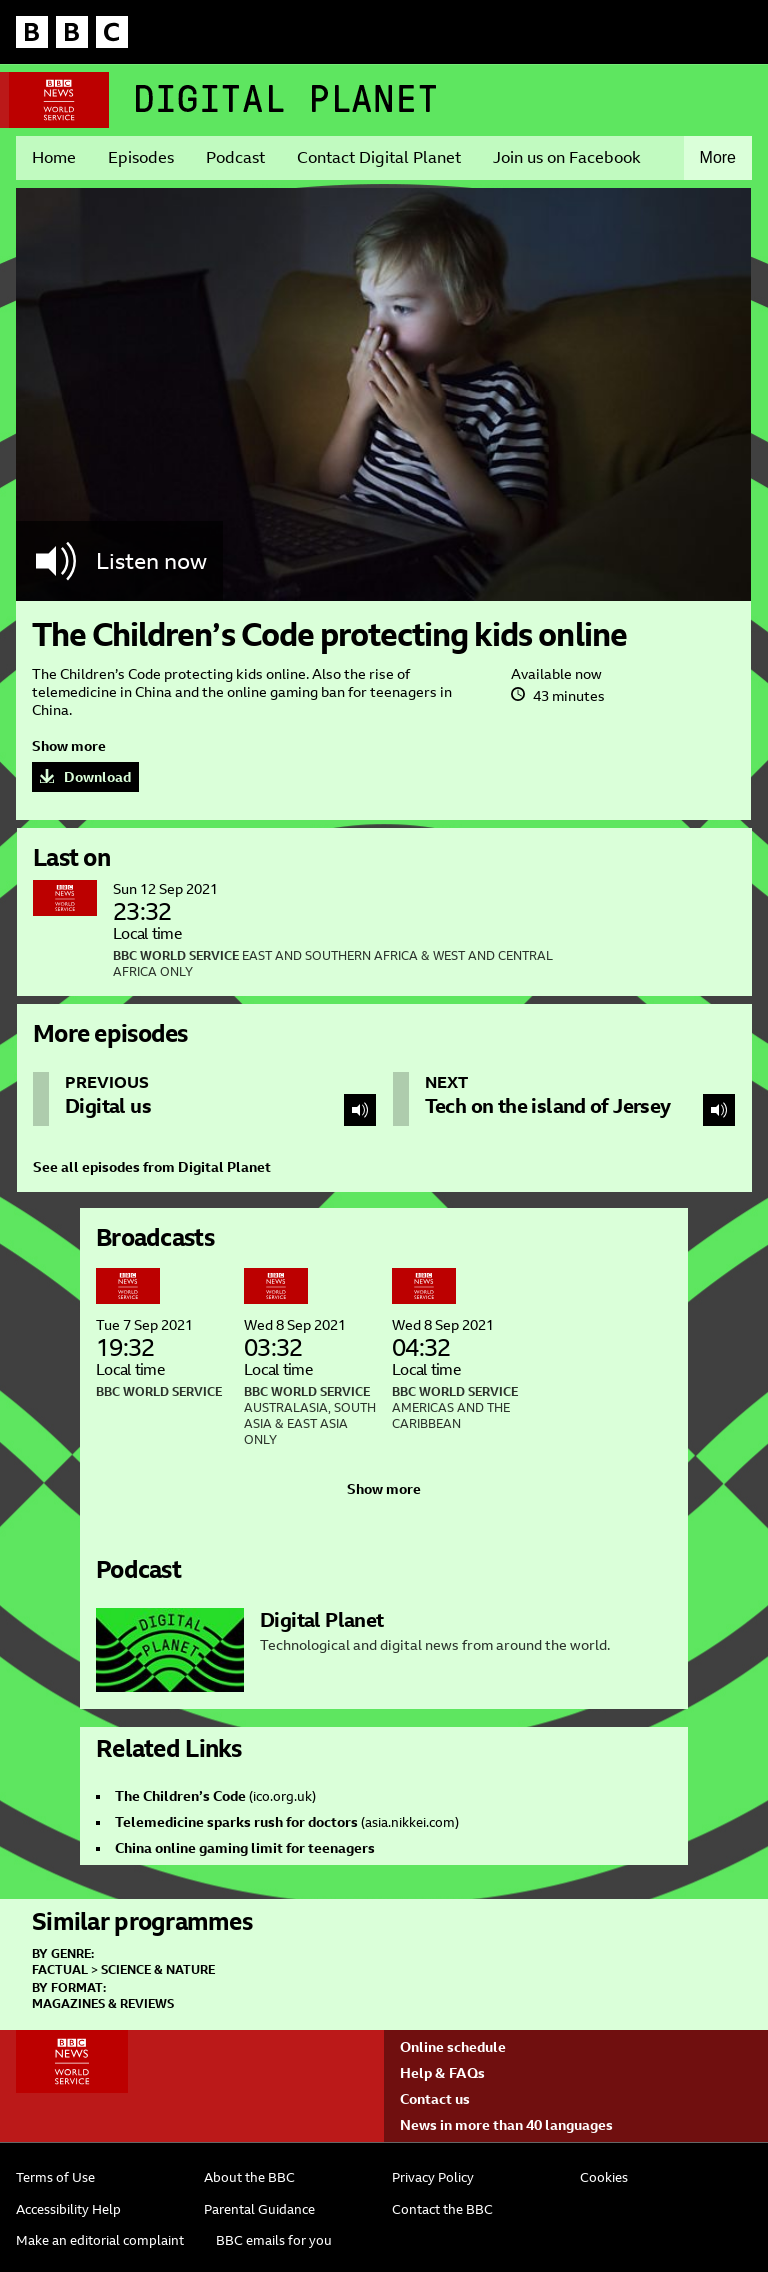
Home (54, 157)
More (718, 157)
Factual (60, 1970)
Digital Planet (286, 99)
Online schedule (453, 2047)
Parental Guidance (259, 2209)
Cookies (604, 2177)
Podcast (235, 157)
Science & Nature (158, 1970)
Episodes (141, 157)
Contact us (435, 2099)
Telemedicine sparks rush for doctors (236, 1822)
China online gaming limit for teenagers (245, 1848)
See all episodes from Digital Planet (152, 1167)
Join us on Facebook (567, 157)
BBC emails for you (274, 2240)
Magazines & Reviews (103, 2004)
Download (97, 777)
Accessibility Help (68, 2209)
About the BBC (249, 2177)
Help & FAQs (442, 2073)
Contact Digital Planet (379, 157)
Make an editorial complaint (100, 2240)
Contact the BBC (442, 2209)
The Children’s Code (180, 1796)
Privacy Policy (433, 2177)
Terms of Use (55, 2177)
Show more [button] (69, 746)
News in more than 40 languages (506, 2125)
